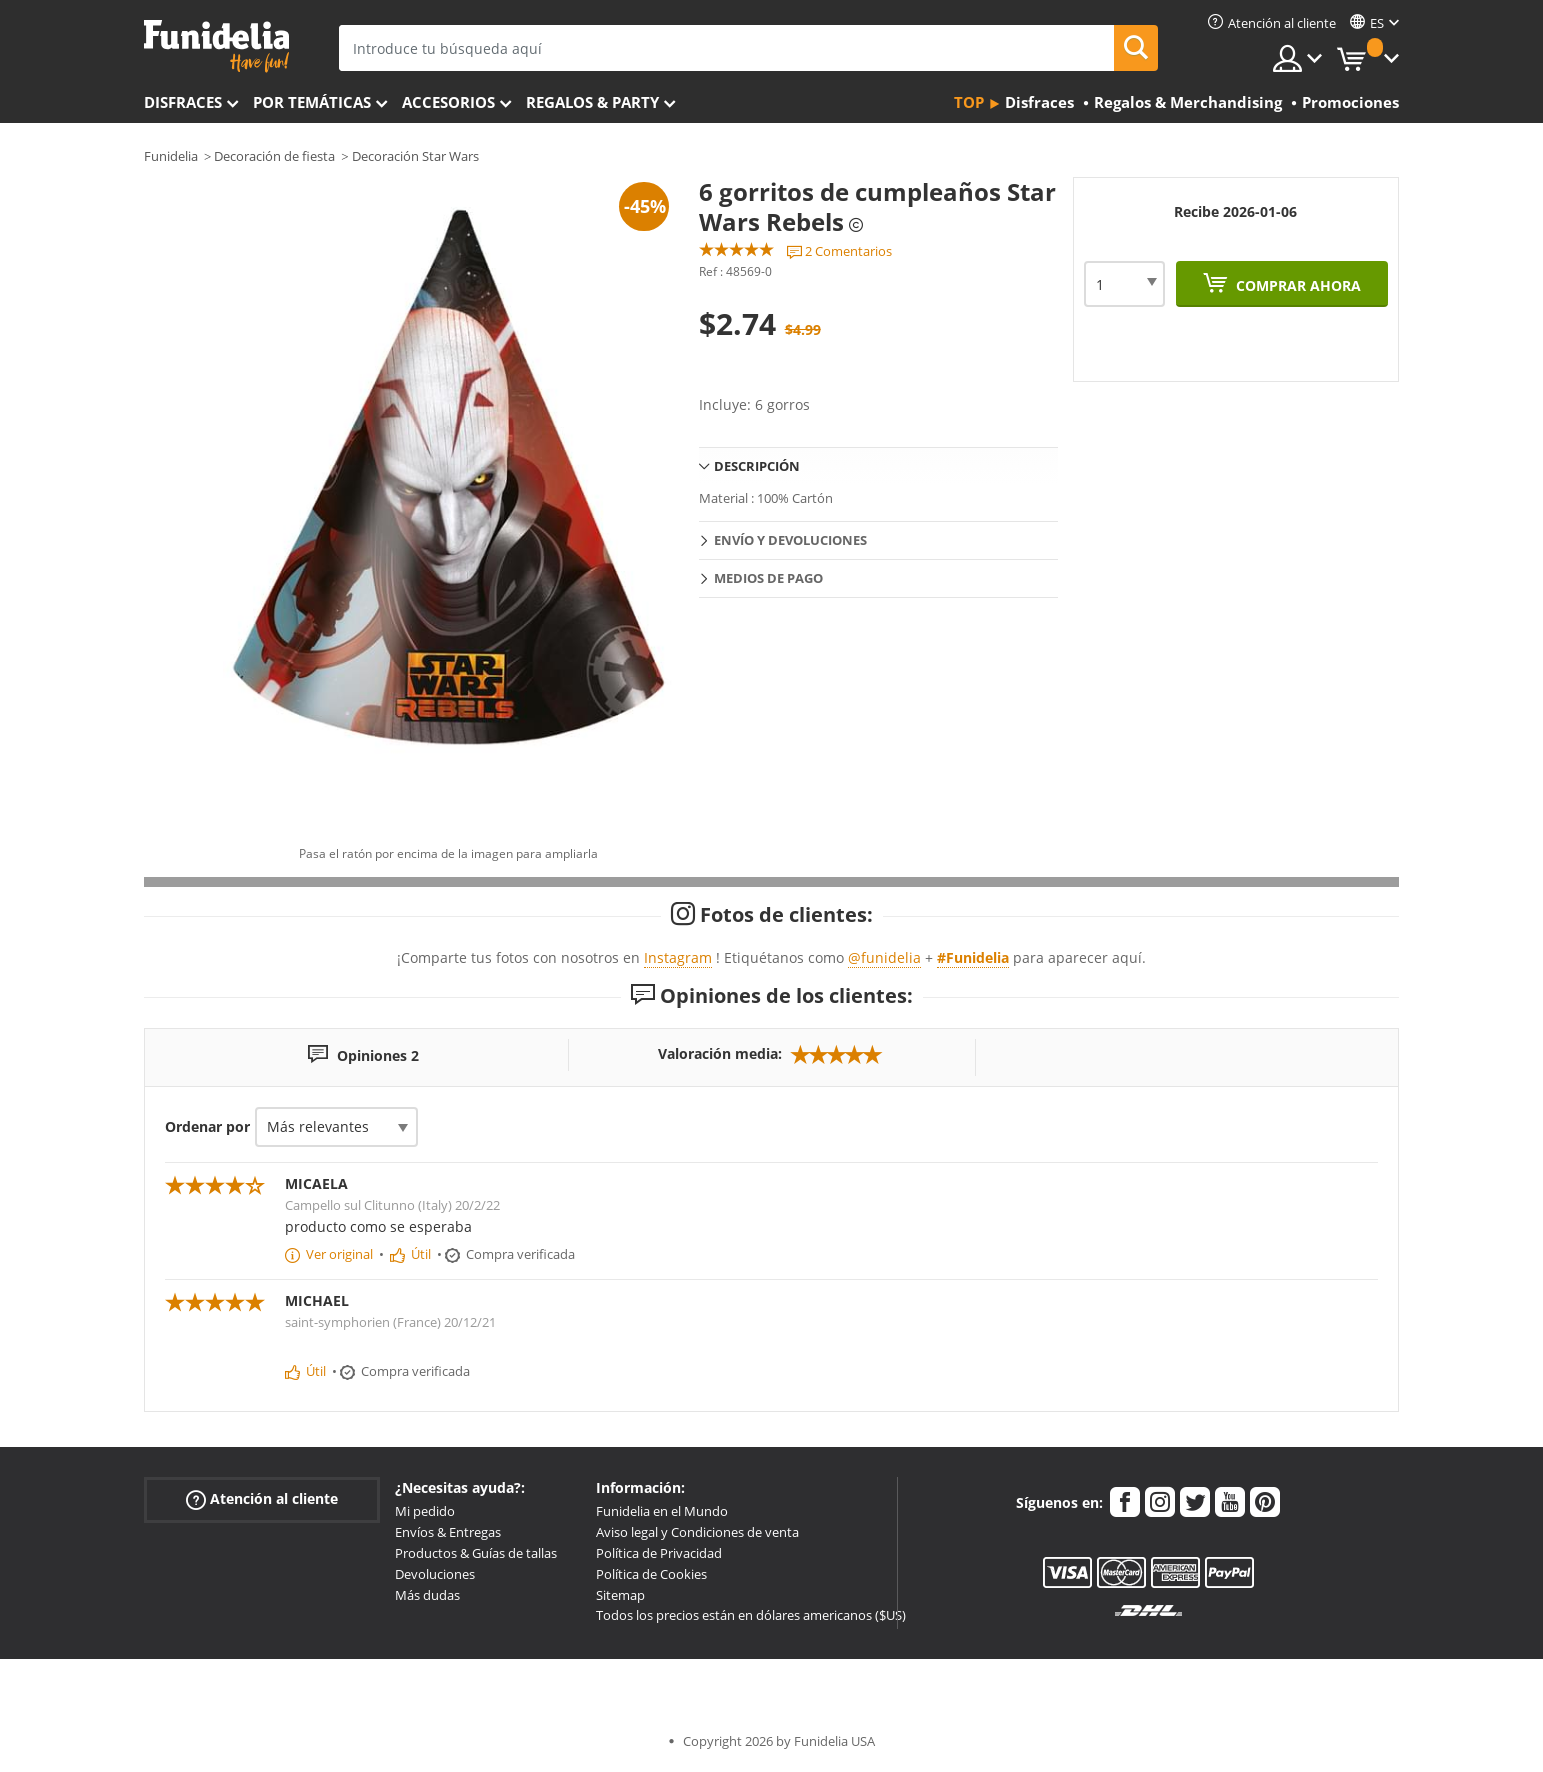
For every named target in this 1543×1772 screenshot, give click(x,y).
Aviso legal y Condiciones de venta (697, 1532)
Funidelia (171, 156)
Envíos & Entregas (448, 1532)
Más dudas (427, 1595)
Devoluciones (435, 1574)
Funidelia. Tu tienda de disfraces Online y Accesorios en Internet (216, 46)
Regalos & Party (592, 102)
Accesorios (448, 102)
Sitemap (620, 1595)
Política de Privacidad (659, 1553)
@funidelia (884, 957)
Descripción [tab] (757, 466)
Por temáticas (312, 102)
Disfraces (183, 102)
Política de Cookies (651, 1574)
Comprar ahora (1296, 285)
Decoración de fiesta (274, 156)
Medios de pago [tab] (768, 578)
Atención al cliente (262, 1499)
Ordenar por (207, 1126)
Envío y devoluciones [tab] (790, 540)
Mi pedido (425, 1511)
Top (969, 102)
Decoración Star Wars (415, 156)
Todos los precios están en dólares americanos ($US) (751, 1615)
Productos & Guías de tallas (476, 1553)
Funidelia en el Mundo (662, 1511)
